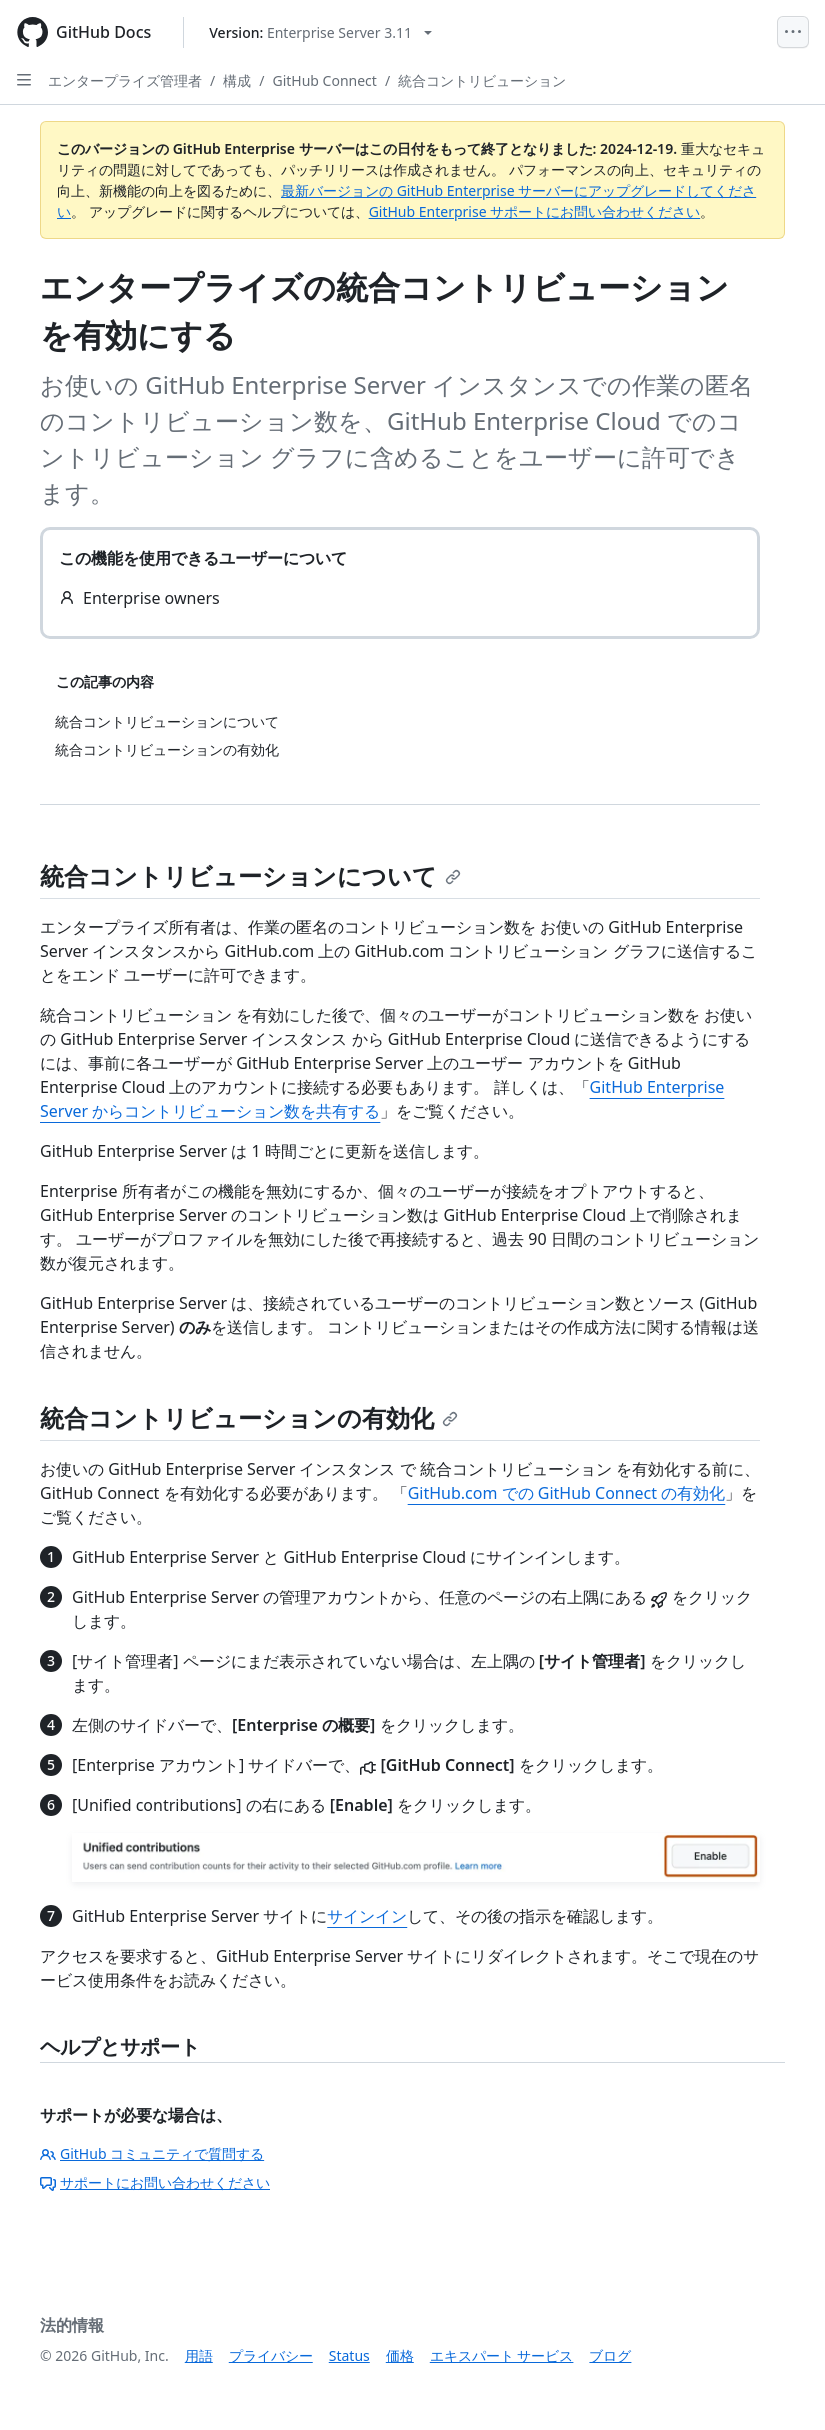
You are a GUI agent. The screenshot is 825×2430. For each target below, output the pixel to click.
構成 (237, 80)
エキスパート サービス (502, 2355)
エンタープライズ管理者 (125, 80)
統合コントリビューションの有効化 (249, 1417)
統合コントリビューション (482, 80)
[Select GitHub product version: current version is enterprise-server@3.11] (320, 32)
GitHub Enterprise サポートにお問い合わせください (535, 211)
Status (349, 2355)
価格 (400, 2355)
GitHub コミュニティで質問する (152, 2153)
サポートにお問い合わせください (155, 2182)
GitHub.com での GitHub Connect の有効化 (567, 1493)
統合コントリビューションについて (250, 875)
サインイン (367, 1916)
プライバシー (271, 2355)
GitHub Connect (324, 80)
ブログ (610, 2355)
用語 (199, 2355)
